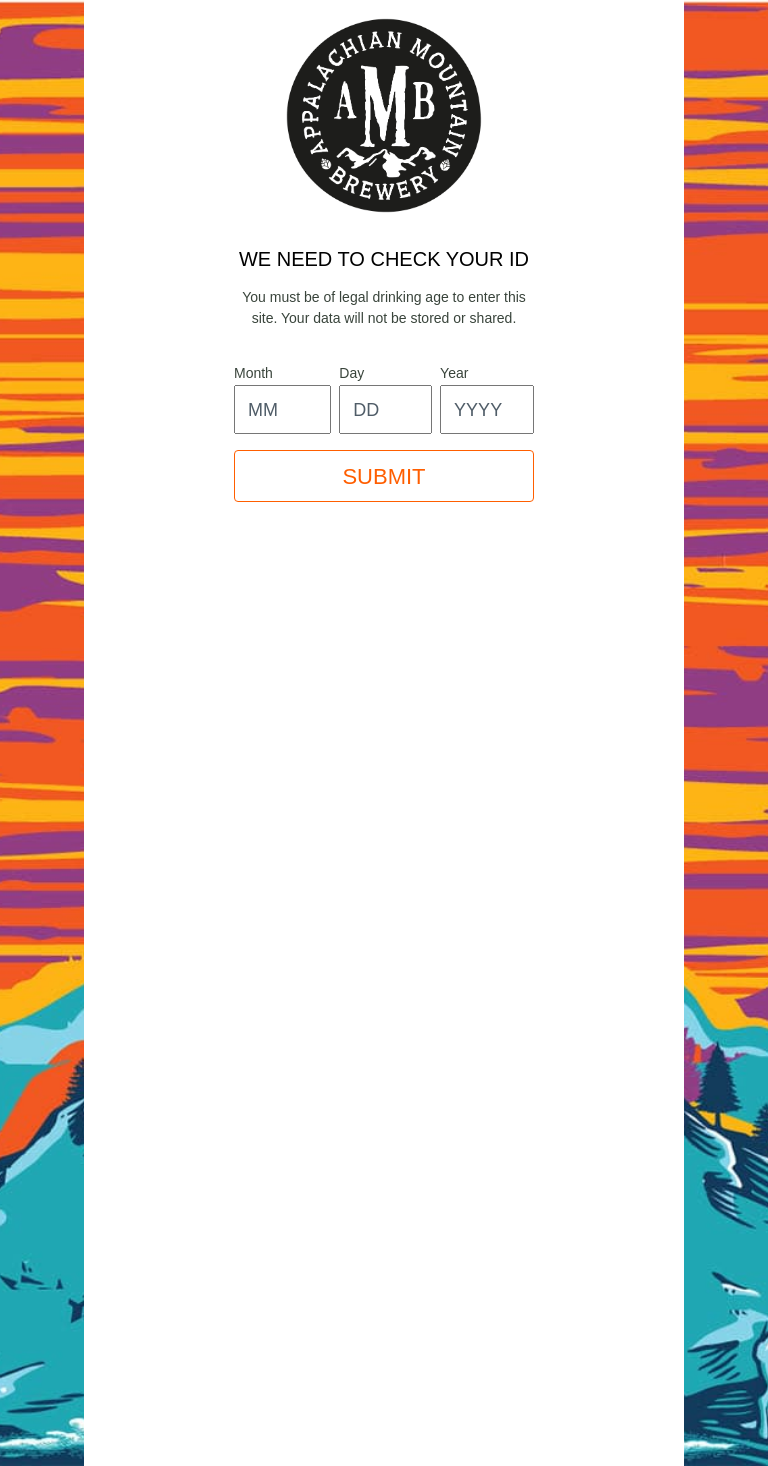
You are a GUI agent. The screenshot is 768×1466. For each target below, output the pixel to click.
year (454, 373)
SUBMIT (383, 476)
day (351, 373)
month (253, 373)
